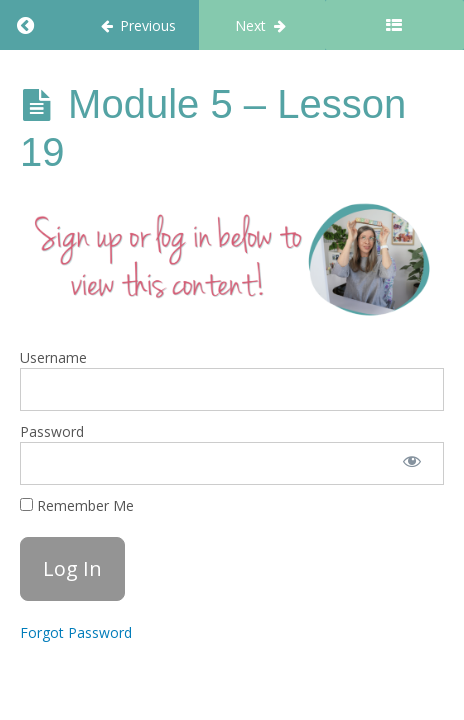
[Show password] (412, 463)
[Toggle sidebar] (394, 25)
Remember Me (77, 505)
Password (52, 431)
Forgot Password (76, 632)
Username (53, 357)
